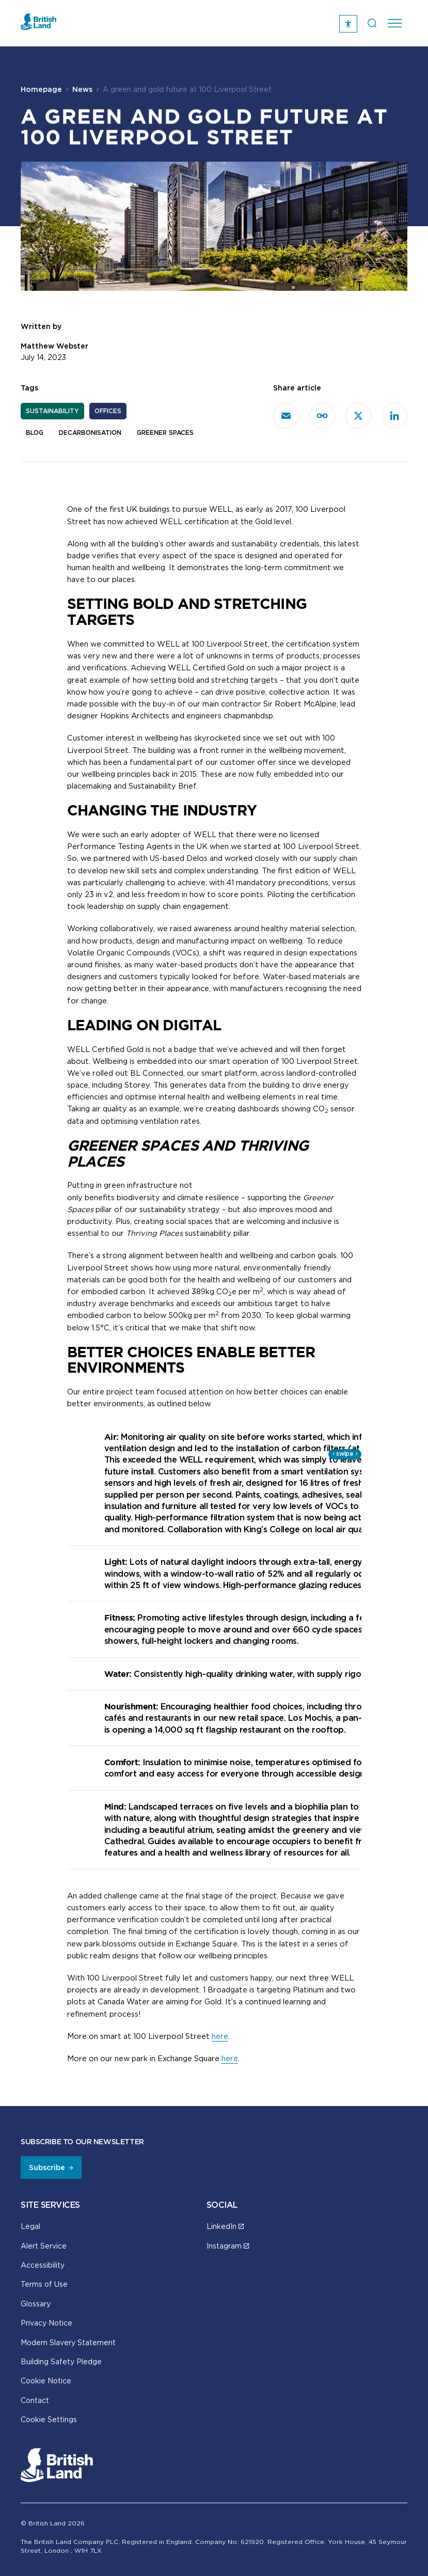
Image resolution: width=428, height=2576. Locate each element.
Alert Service (44, 2245)
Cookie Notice (46, 2380)
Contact (35, 2400)
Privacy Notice (46, 2322)
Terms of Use (44, 2284)
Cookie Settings (49, 2419)
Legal (30, 2226)
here (220, 2036)
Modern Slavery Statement (68, 2342)
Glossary (36, 2303)
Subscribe (47, 2167)
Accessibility (43, 2264)
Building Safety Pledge (61, 2361)
